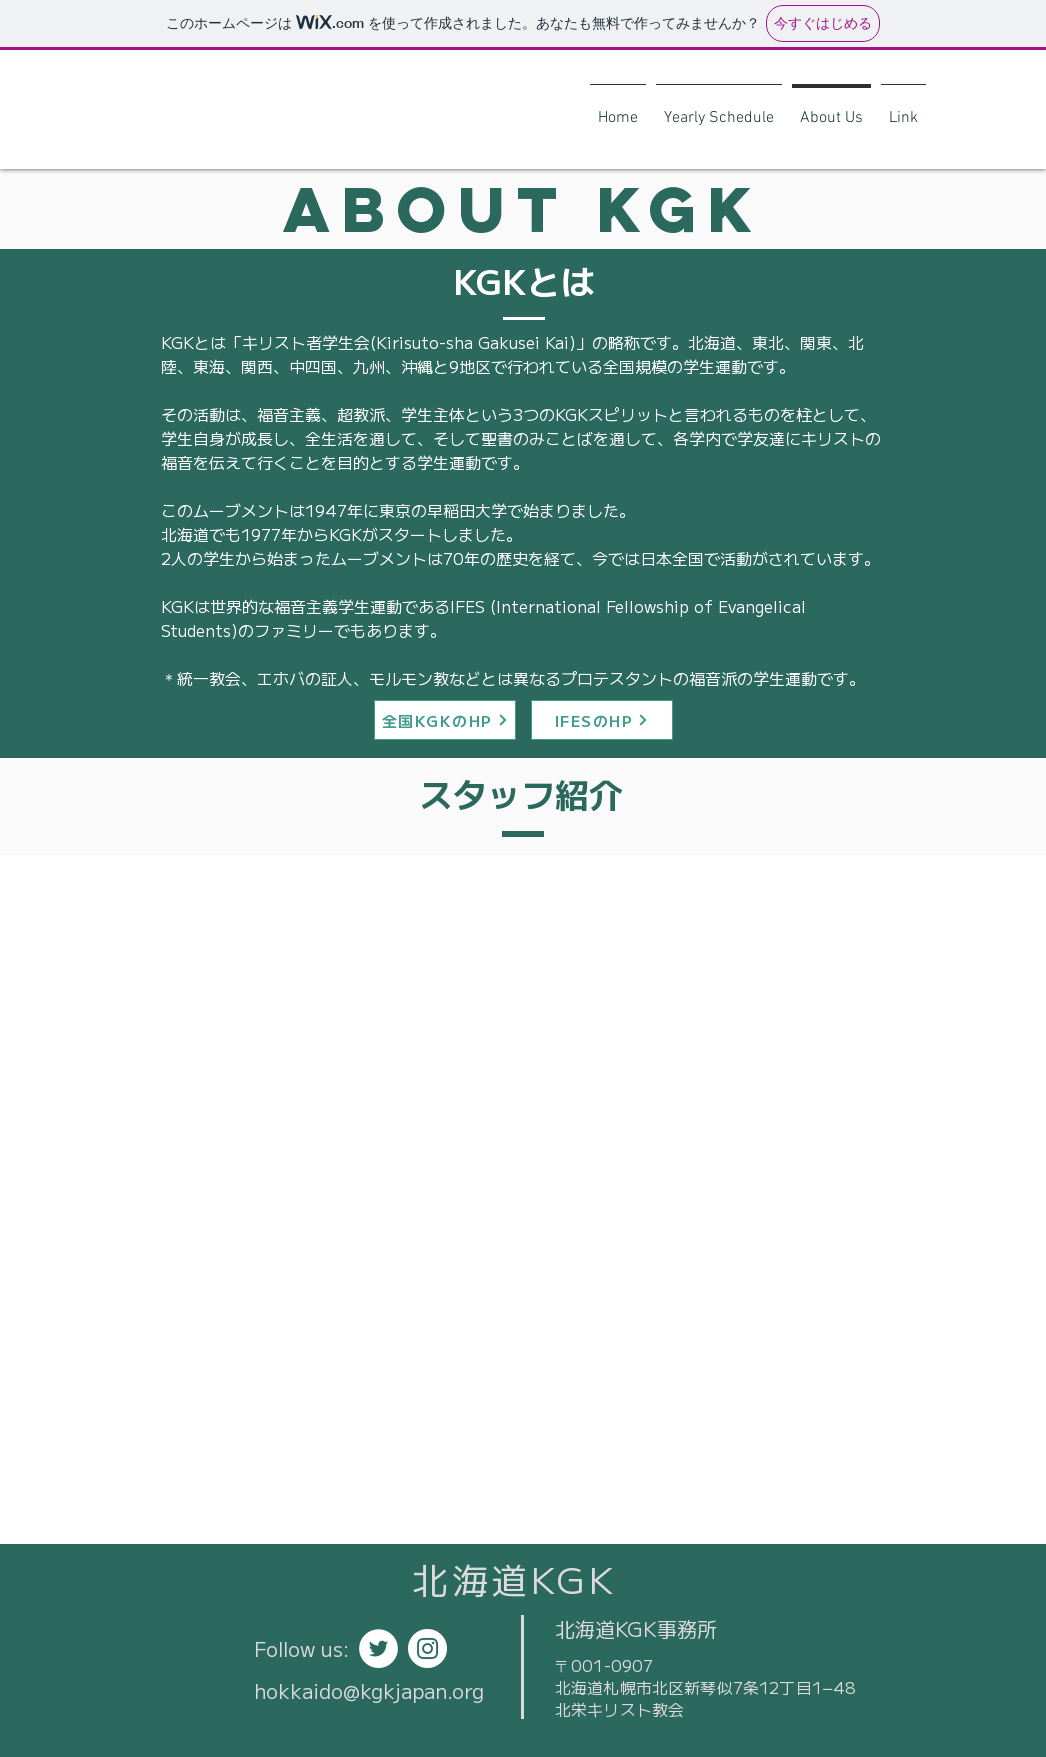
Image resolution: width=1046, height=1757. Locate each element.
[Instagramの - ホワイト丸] (427, 1648)
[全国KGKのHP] (445, 720)
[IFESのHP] (602, 720)
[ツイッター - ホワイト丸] (378, 1648)
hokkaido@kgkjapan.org (369, 1690)
